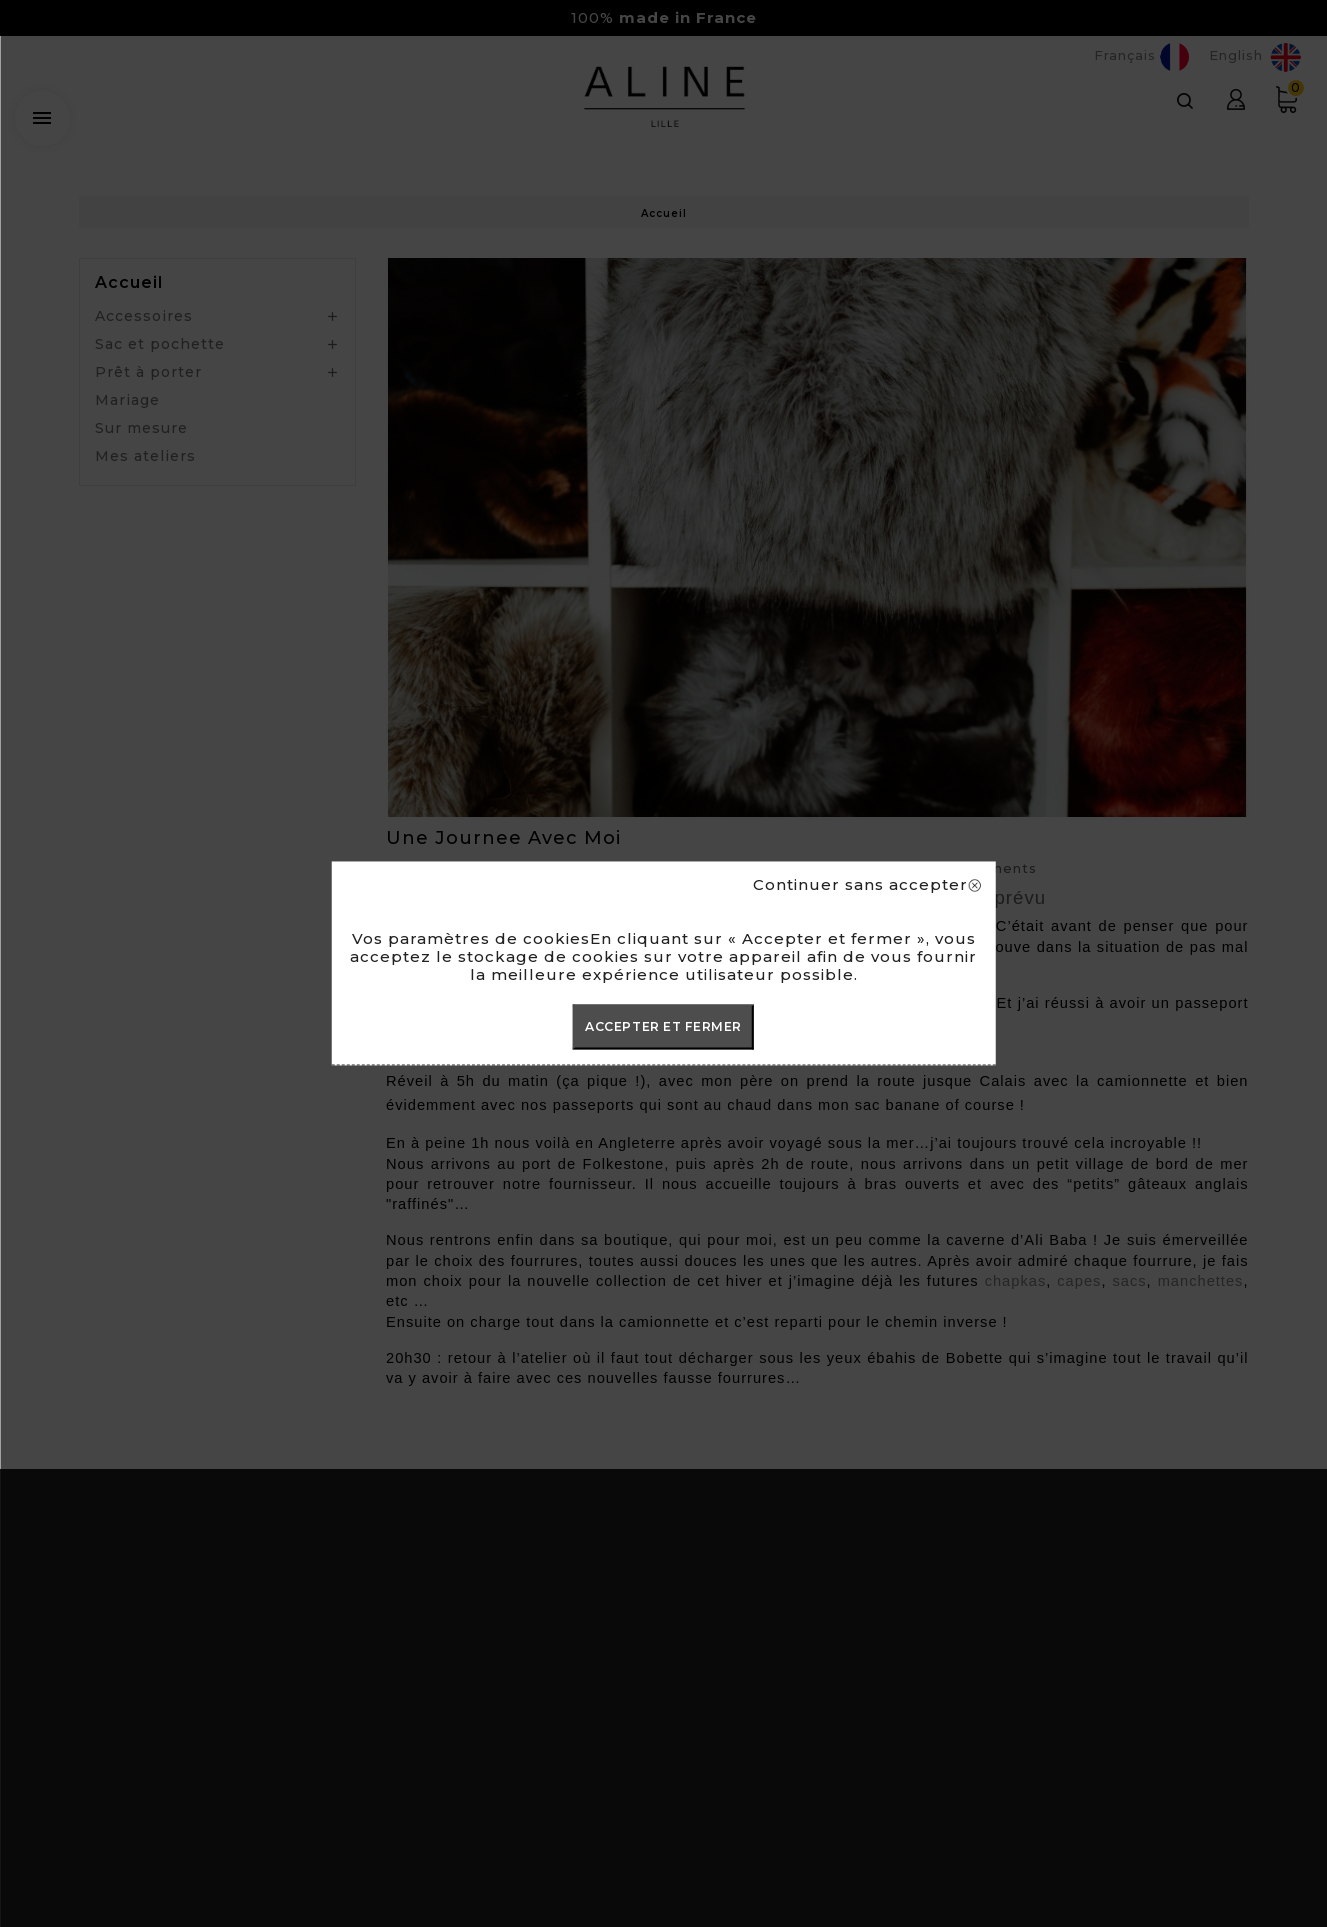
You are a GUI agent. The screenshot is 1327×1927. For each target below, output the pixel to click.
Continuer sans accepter (866, 885)
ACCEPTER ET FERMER (663, 1026)
